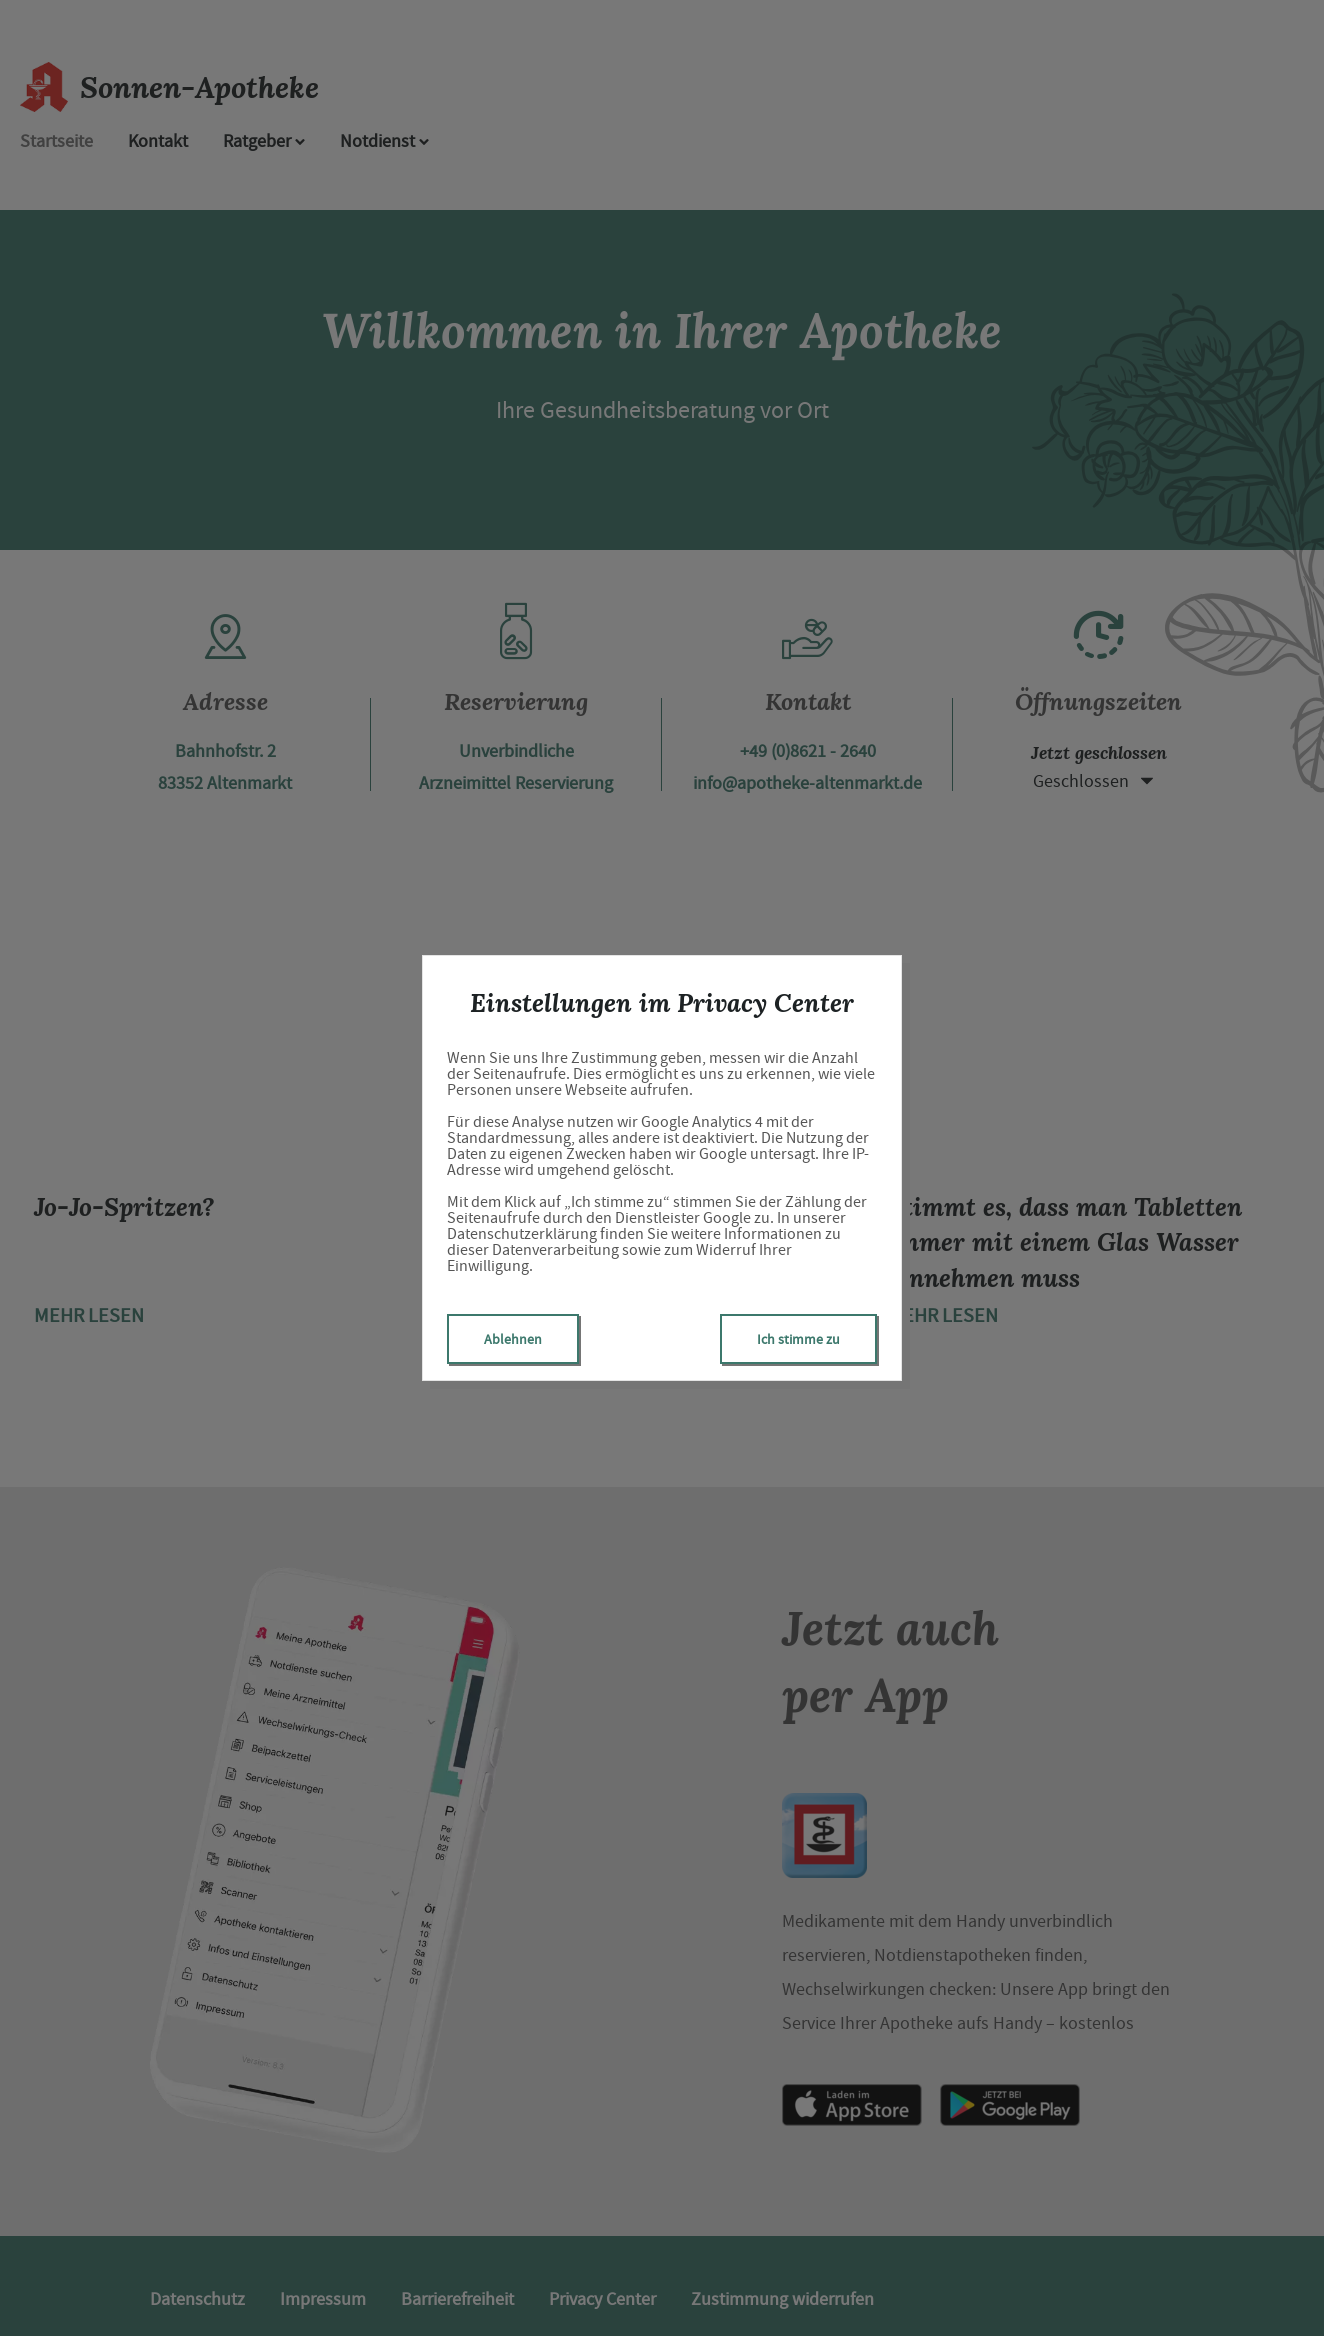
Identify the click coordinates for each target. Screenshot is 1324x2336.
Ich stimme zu (798, 1339)
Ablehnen (513, 1339)
